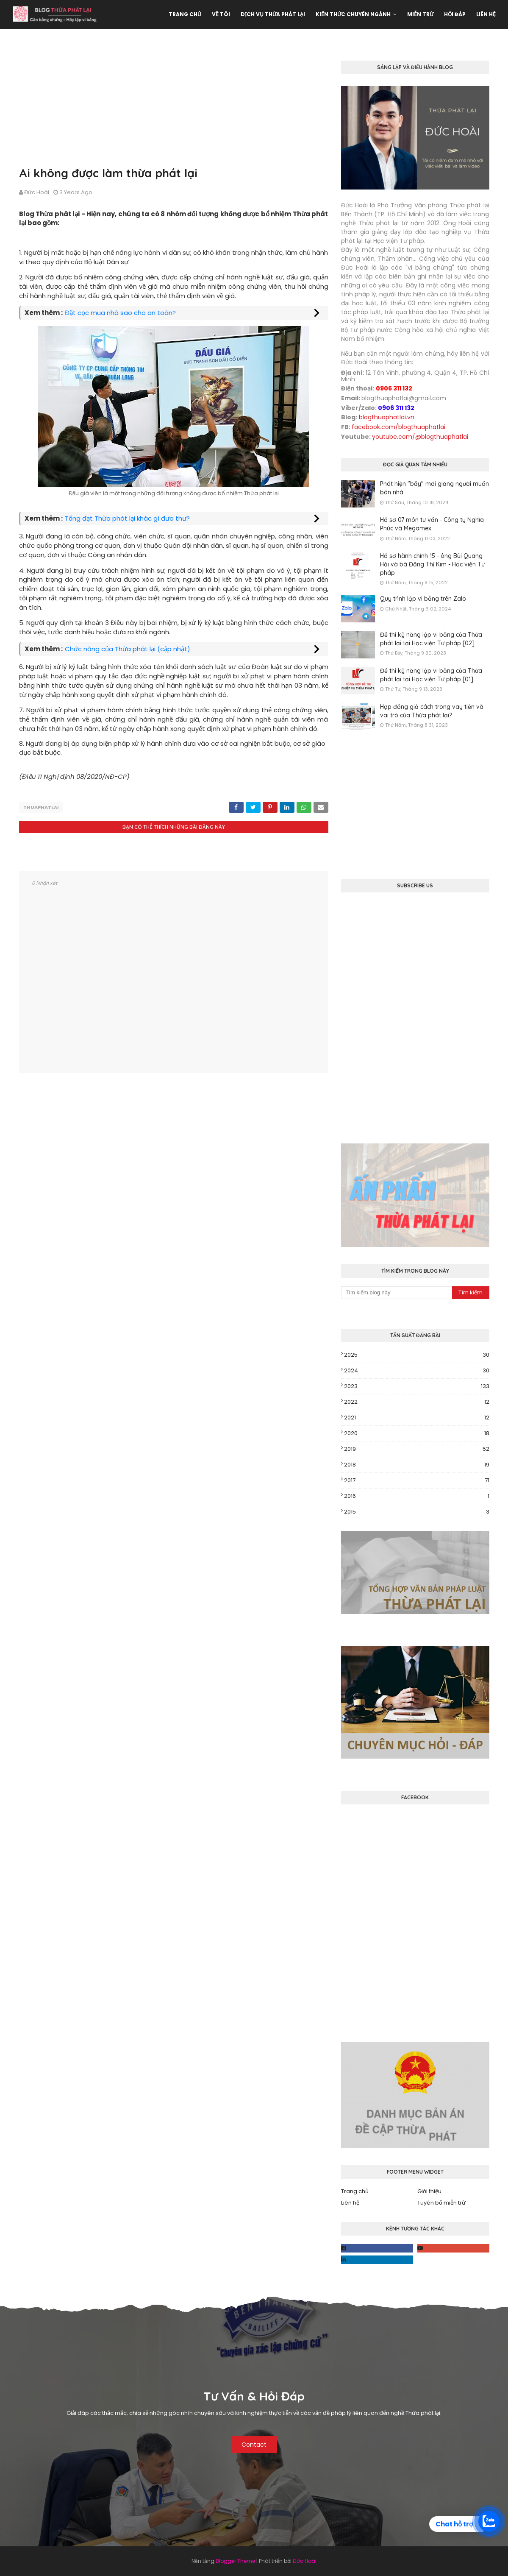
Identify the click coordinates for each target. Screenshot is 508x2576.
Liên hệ (350, 2203)
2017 (416, 1480)
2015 (416, 1512)
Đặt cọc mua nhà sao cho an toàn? (120, 312)
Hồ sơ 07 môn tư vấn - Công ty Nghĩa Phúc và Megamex (432, 524)
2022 (416, 1402)
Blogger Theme (235, 2561)
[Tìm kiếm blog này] (396, 1292)
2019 (416, 1449)
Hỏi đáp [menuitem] (455, 14)
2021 (416, 1417)
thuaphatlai (41, 807)
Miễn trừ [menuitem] (420, 14)
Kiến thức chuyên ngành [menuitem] (353, 14)
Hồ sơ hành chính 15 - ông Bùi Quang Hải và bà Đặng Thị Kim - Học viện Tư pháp (432, 564)
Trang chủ (355, 2191)
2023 (416, 1386)
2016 (416, 1496)
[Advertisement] (173, 105)
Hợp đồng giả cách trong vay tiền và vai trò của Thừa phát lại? (431, 711)
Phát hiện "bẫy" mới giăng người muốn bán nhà (434, 488)
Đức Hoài (36, 192)
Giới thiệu (429, 2191)
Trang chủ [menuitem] (185, 14)
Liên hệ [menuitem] (486, 14)
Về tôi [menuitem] (221, 14)
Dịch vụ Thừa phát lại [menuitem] (273, 14)
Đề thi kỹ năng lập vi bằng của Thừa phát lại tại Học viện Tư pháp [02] (431, 639)
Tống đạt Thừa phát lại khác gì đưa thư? (127, 518)
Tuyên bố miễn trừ (441, 2203)
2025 (416, 1355)
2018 (416, 1465)
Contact (254, 2444)
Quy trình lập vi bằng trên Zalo (423, 598)
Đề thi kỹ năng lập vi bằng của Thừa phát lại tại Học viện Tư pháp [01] (431, 675)
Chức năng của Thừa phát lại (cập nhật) (127, 648)
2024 (416, 1370)
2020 (416, 1433)
